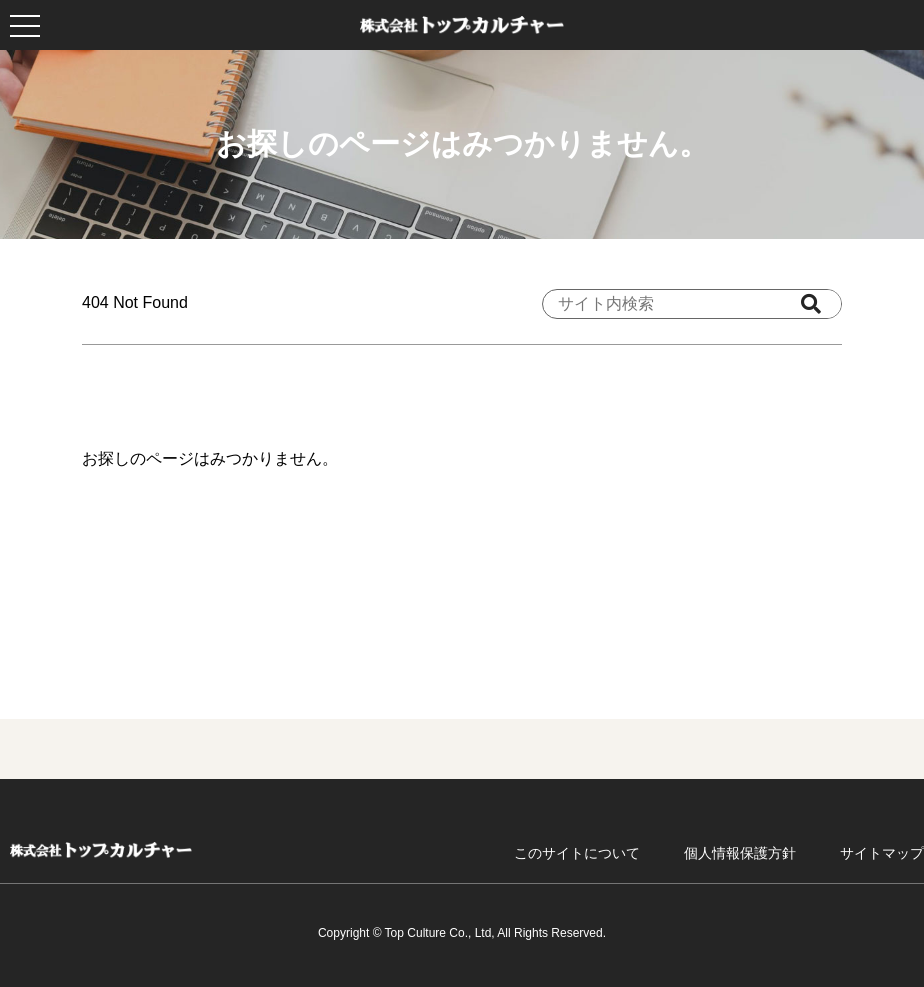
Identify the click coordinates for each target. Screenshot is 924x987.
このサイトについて (577, 853)
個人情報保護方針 (740, 853)
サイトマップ (882, 853)
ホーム (101, 850)
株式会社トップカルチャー (462, 25)
